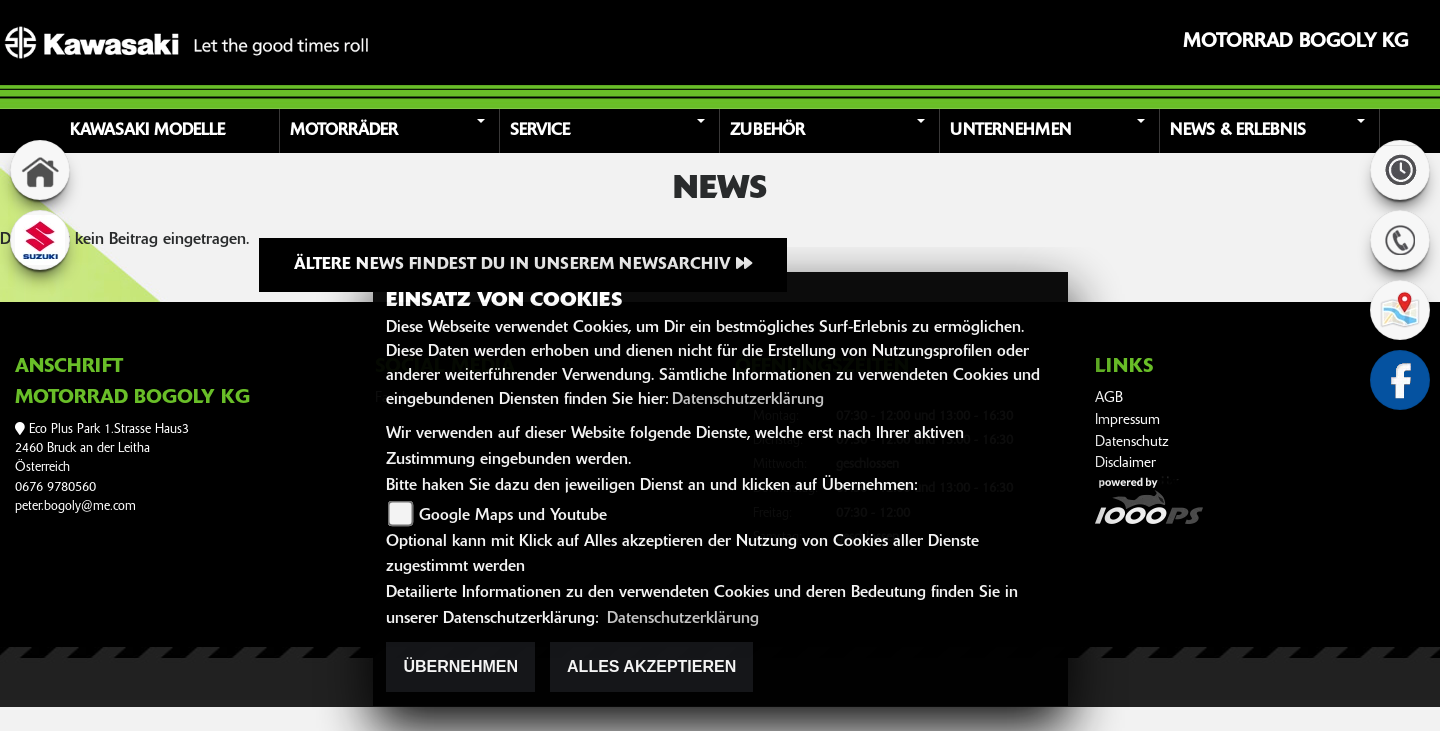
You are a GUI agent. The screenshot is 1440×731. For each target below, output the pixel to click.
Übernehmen (460, 666)
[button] (392, 131)
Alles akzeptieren (651, 666)
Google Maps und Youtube (513, 516)
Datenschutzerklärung (748, 400)
